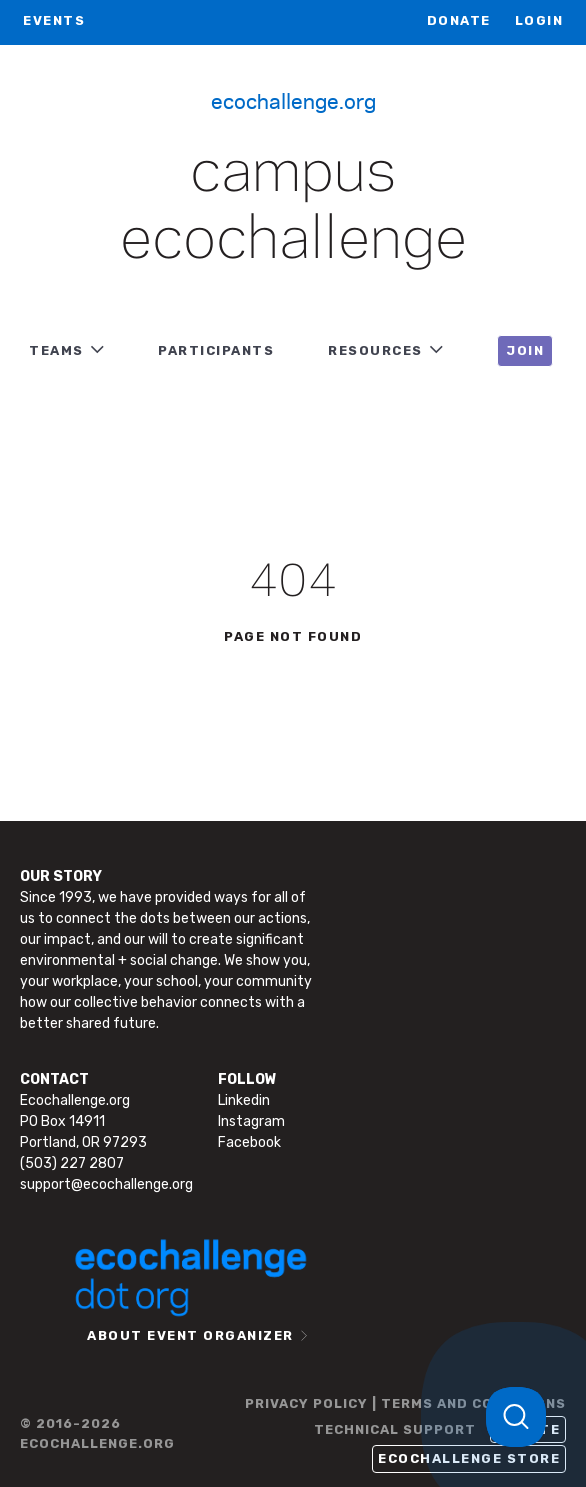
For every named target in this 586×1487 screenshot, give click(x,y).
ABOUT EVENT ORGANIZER (190, 1335)
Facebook (249, 1142)
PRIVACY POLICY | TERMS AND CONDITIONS (405, 1403)
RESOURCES (375, 350)
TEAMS (56, 350)
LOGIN (539, 20)
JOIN (525, 350)
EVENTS (54, 20)
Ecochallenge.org (293, 100)
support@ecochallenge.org (106, 1184)
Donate (459, 20)
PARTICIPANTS (216, 350)
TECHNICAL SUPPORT (395, 1429)
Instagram (251, 1121)
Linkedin (244, 1100)
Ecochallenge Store (469, 1458)
